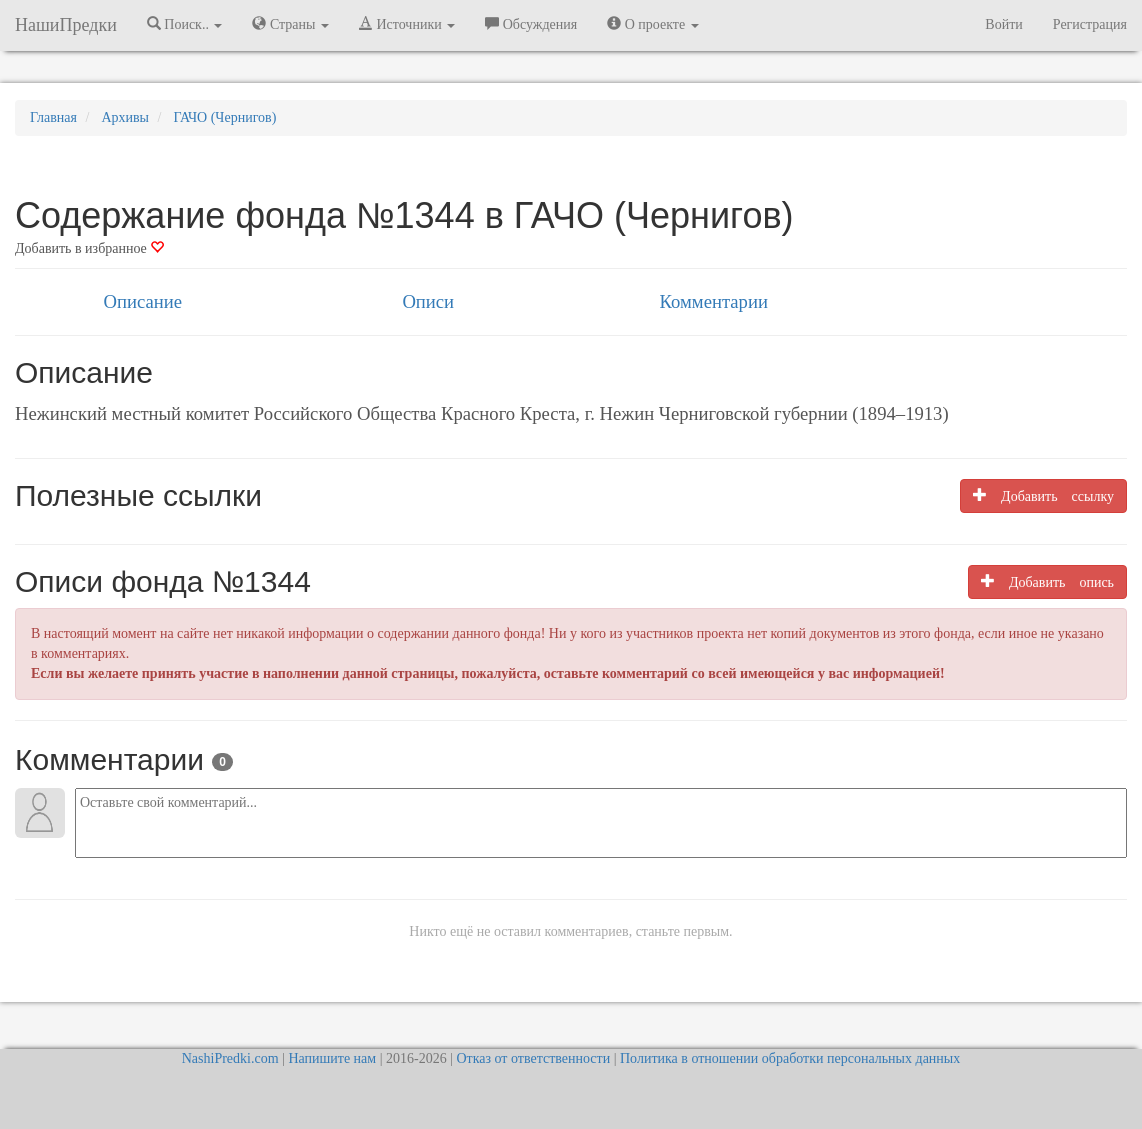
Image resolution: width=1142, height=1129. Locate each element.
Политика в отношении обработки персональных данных (790, 1058)
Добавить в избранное (89, 248)
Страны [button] (290, 24)
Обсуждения (531, 24)
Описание (143, 301)
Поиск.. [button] (185, 24)
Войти (1003, 24)
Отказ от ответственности (533, 1058)
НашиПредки (66, 25)
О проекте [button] (652, 24)
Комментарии (714, 301)
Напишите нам (332, 1058)
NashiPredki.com (230, 1058)
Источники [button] (407, 24)
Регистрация (1090, 24)
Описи (428, 301)
